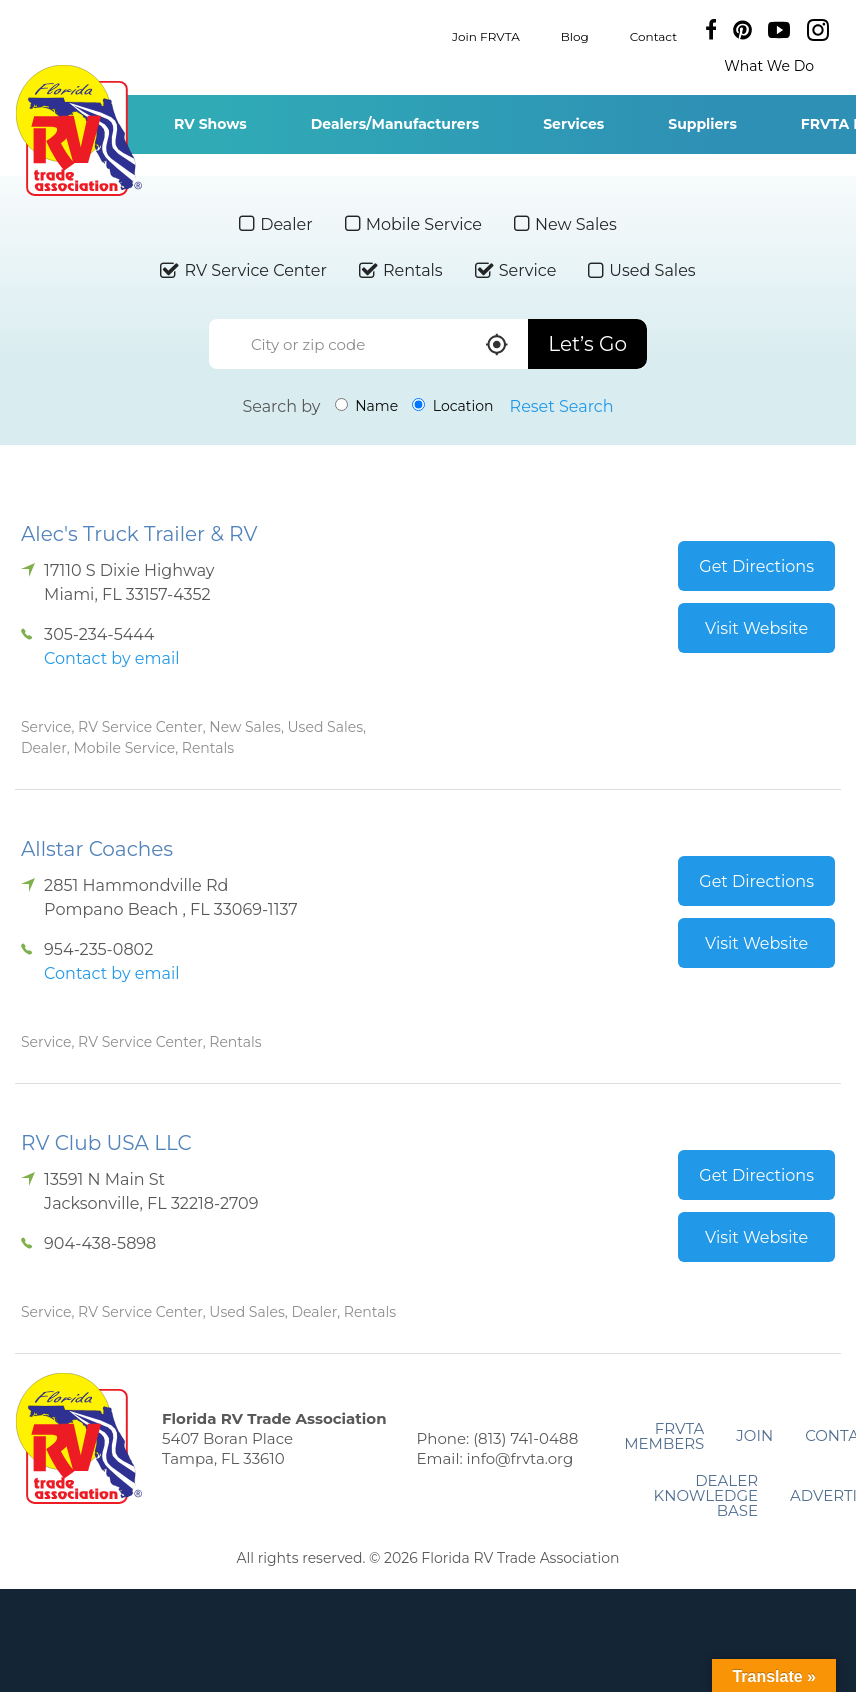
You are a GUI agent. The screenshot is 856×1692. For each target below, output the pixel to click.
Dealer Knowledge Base (706, 1495)
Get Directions (756, 566)
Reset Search (562, 406)
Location (452, 406)
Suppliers (702, 124)
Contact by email (111, 658)
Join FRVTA (486, 35)
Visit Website (756, 628)
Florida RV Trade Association (78, 130)
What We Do (769, 66)
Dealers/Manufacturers (395, 124)
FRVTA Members (664, 1436)
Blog (575, 35)
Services (573, 124)
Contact (653, 35)
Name (367, 406)
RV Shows (210, 124)
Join (754, 1435)
